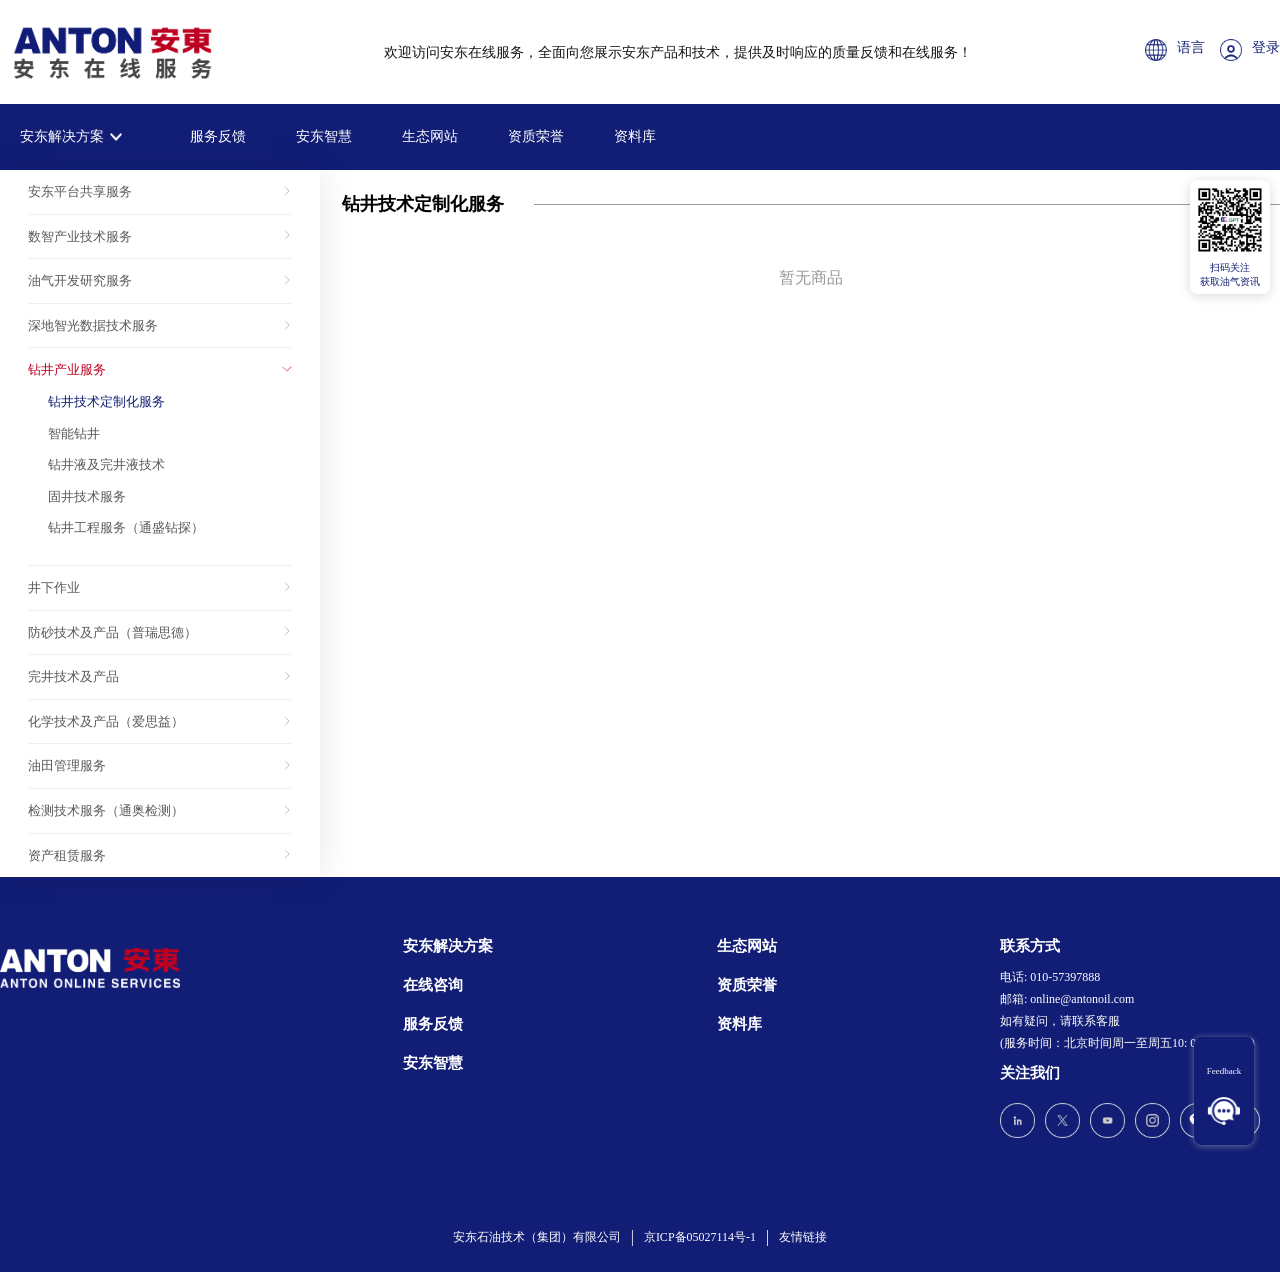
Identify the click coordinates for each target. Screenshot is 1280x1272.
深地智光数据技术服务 (93, 325)
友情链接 (803, 1237)
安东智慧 (324, 136)
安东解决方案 (62, 136)
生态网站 (430, 136)
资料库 (635, 136)
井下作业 (54, 587)
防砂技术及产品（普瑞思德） (112, 632)
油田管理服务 (67, 765)
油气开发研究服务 (80, 280)
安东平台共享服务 (80, 191)
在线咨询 (433, 985)
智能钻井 (74, 433)
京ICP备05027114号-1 (700, 1237)
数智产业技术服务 (80, 236)
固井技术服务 (87, 496)
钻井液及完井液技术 (106, 464)
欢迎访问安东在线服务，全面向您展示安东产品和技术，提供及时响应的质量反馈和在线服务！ (678, 52)
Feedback (1224, 1071)
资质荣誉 (536, 136)
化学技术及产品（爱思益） (106, 721)
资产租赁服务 (67, 855)
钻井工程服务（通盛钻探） (126, 527)
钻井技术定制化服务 (106, 401)
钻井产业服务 (67, 369)
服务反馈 (218, 136)
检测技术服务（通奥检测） (106, 810)
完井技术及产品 (73, 676)
